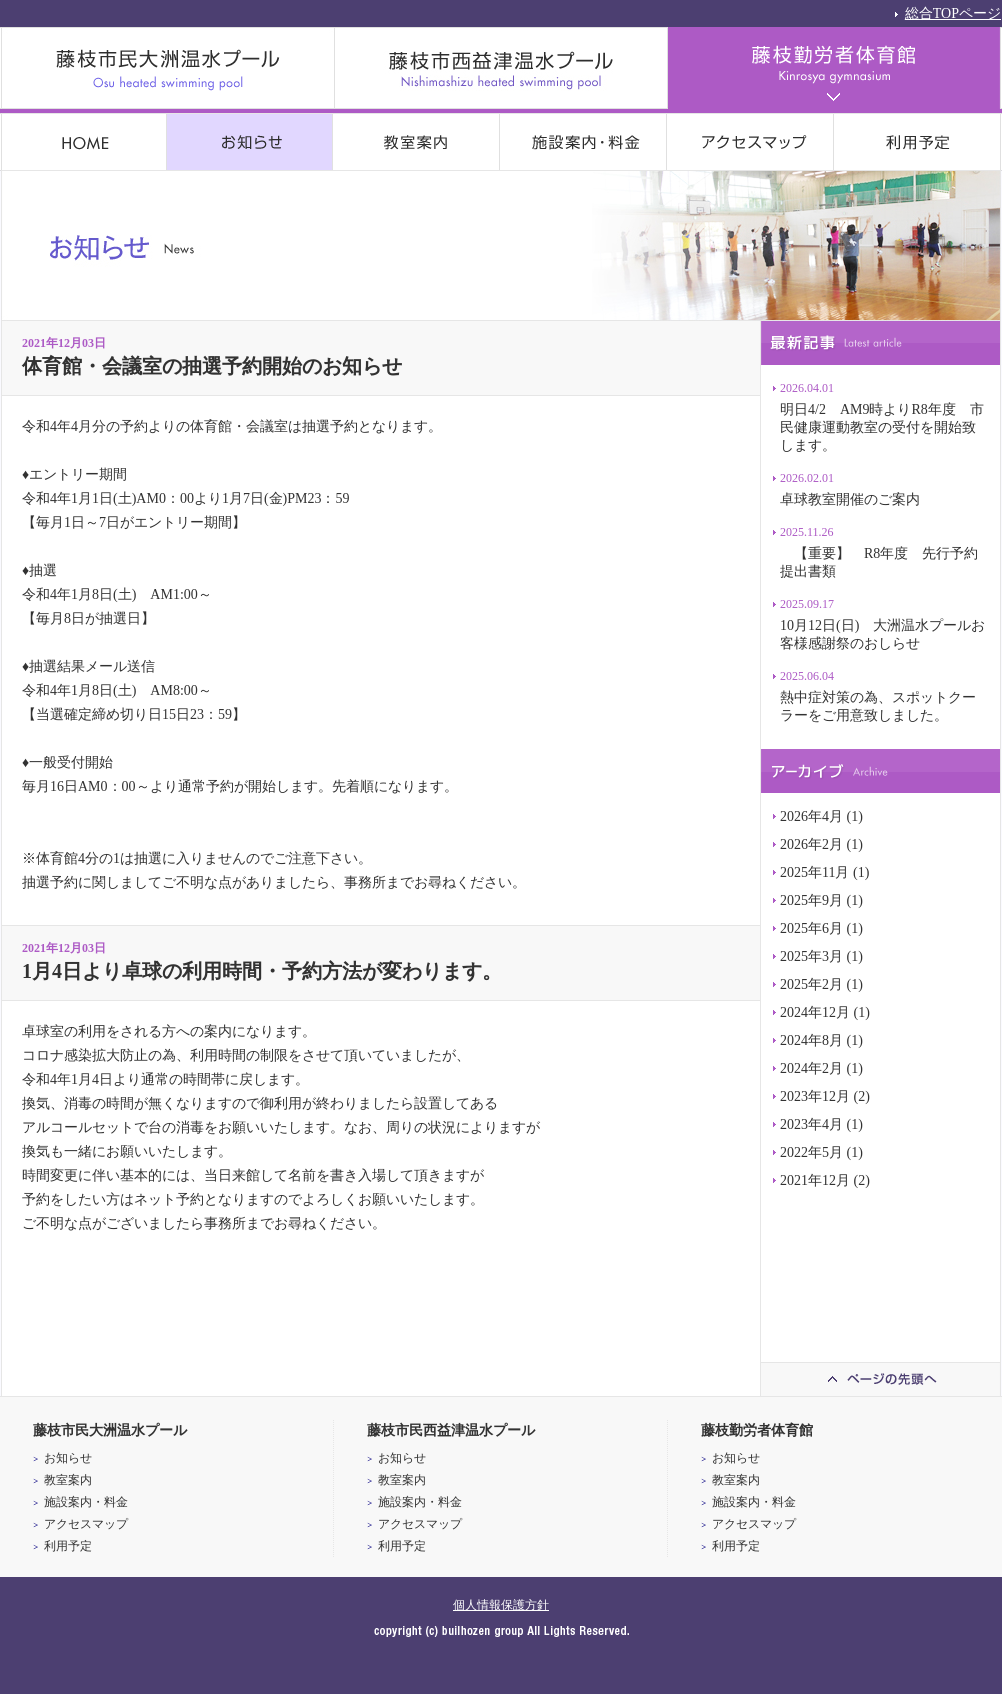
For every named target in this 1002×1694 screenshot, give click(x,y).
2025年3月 (811, 956)
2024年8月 (811, 1040)
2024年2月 (811, 1068)
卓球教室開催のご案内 (850, 499)
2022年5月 (811, 1152)
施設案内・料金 (583, 142)
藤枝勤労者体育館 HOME (84, 142)
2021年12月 (815, 1180)
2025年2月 (811, 984)
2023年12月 (815, 1096)
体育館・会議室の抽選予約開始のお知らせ (212, 366)
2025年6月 (811, 928)
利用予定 (917, 142)
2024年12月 (815, 1012)
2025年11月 (814, 872)
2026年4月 (811, 816)
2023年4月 (811, 1124)
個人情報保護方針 (501, 1605)
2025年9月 (811, 900)
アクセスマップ (750, 142)
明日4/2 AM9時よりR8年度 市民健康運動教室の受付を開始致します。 (882, 427)
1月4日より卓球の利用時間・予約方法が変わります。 (262, 971)
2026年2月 (811, 844)
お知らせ (250, 142)
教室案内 (416, 142)
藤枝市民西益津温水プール (501, 68)
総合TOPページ (953, 12)
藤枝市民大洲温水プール (110, 1430)
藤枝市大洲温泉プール (168, 68)
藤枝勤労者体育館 (834, 68)
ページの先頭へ (880, 1379)
